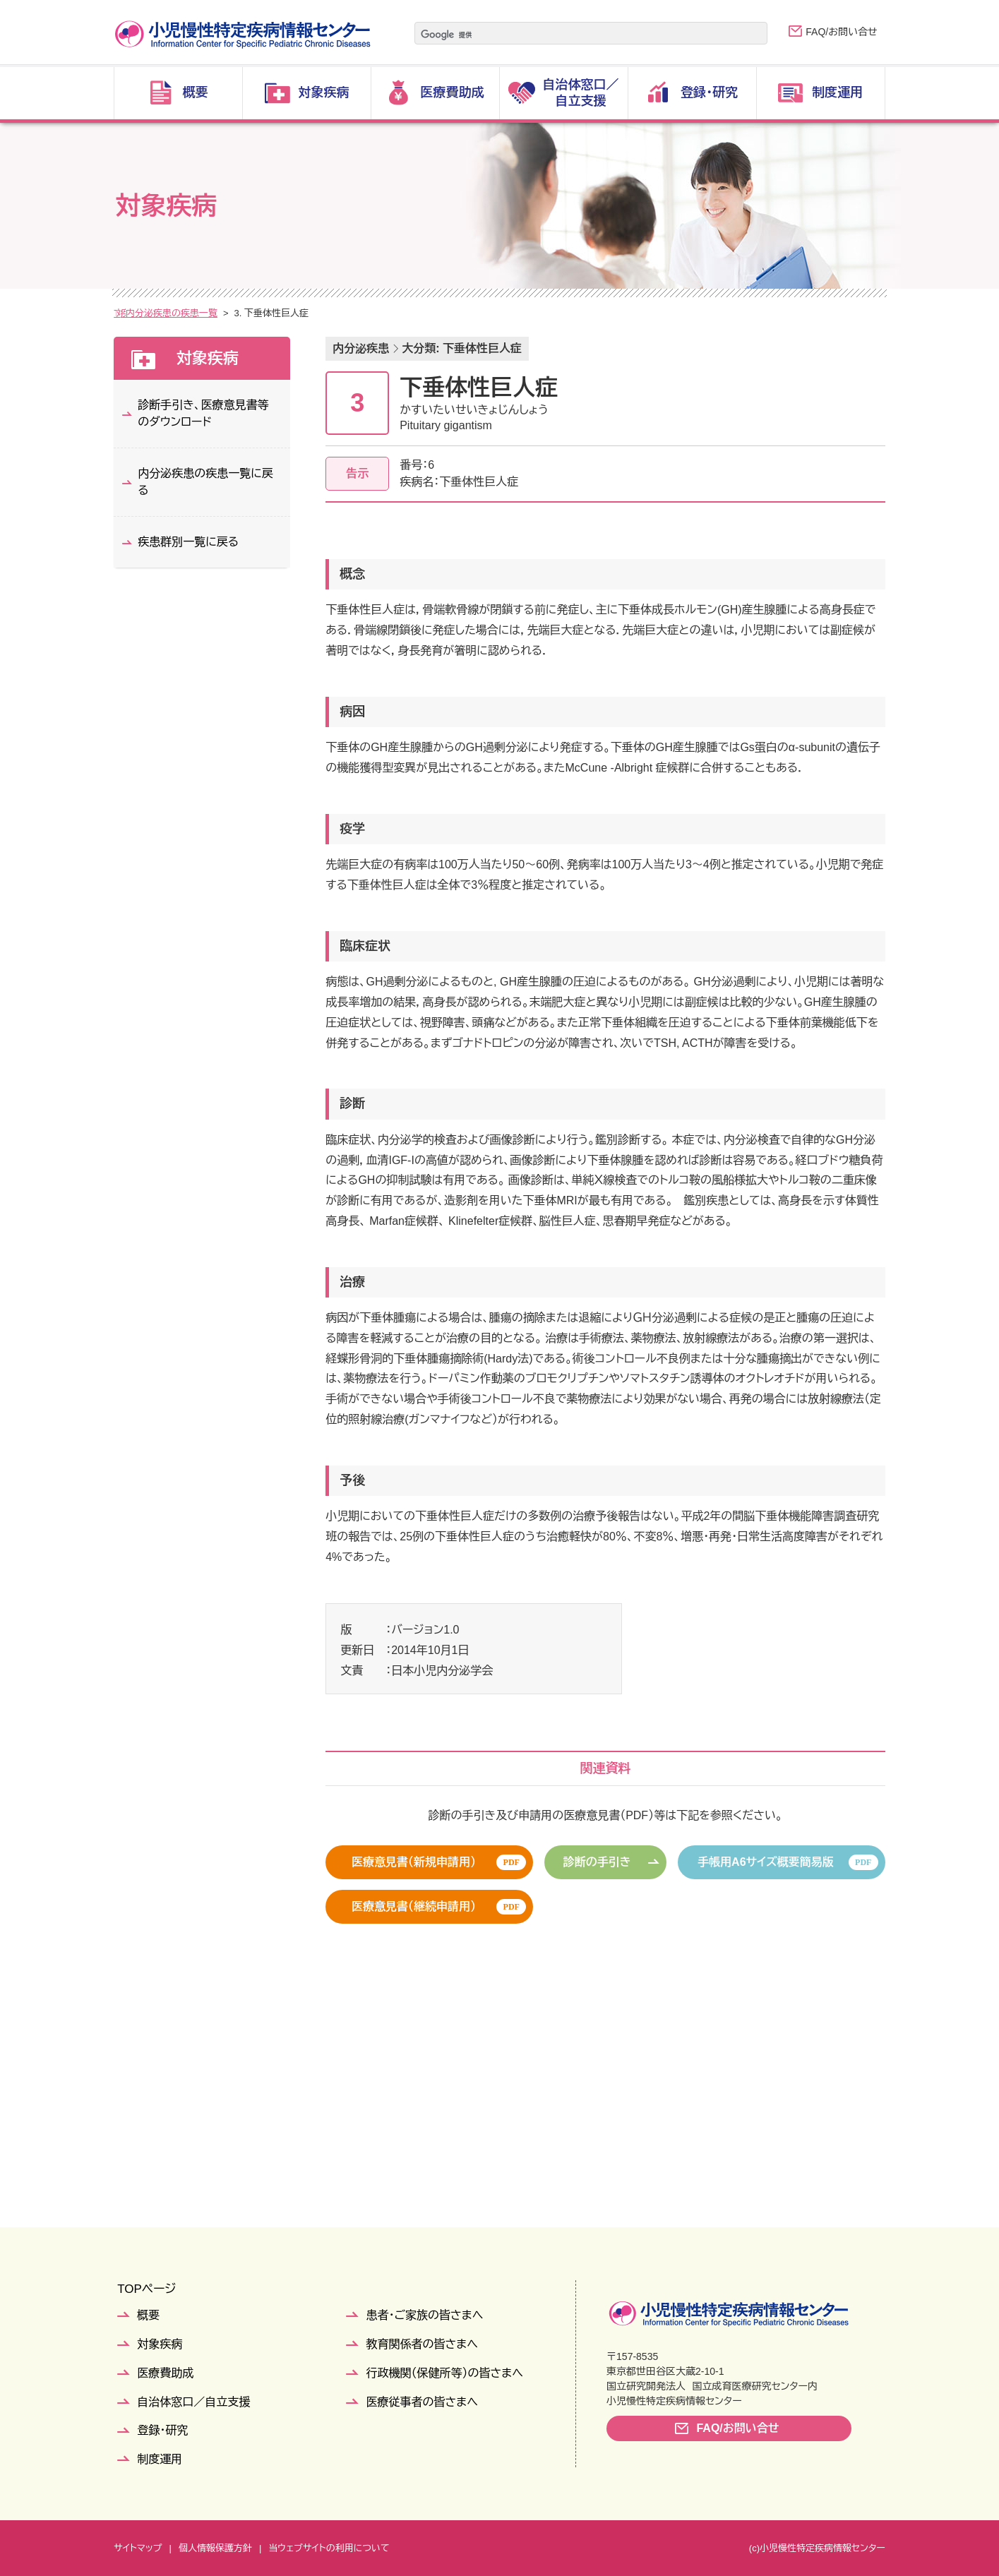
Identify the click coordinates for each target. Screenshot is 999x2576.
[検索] (573, 34)
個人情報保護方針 (215, 2548)
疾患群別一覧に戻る (188, 542)
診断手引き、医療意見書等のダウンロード (203, 413)
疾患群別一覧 (230, 313)
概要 (148, 2315)
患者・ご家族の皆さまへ (424, 2315)
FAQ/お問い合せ (841, 31)
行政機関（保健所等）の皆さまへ (444, 2373)
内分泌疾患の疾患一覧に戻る (205, 481)
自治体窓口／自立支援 (193, 2402)
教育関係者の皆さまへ (421, 2344)
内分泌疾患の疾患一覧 (320, 313)
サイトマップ (138, 2548)
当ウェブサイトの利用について (328, 2548)
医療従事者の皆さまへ (421, 2402)
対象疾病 (167, 313)
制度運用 (159, 2459)
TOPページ (146, 2289)
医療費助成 (165, 2373)
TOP (123, 313)
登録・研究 (162, 2430)
